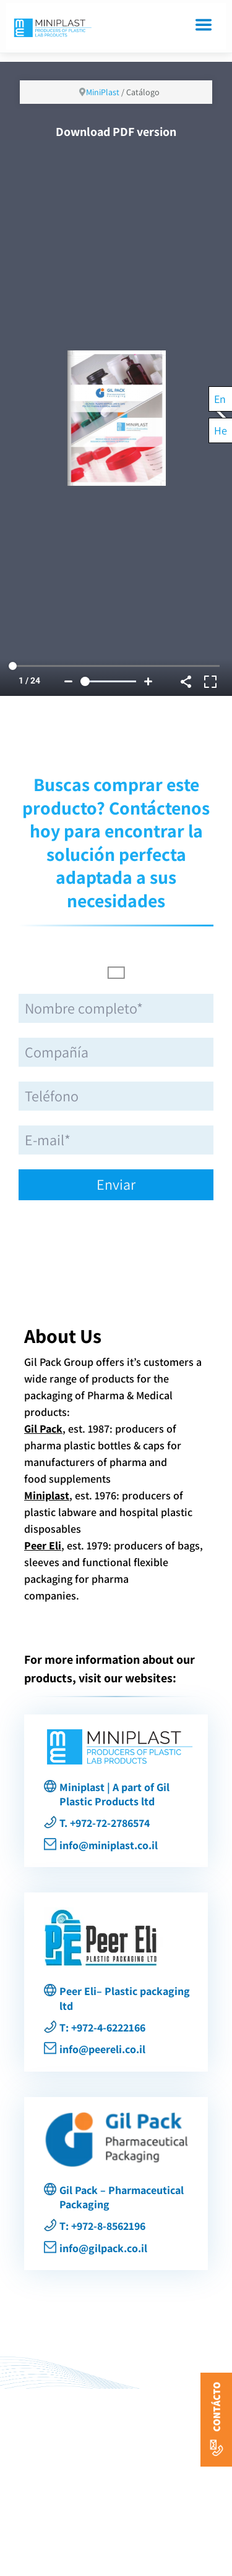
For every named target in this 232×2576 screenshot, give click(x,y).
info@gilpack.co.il (103, 2248)
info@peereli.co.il (102, 2049)
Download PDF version (116, 132)
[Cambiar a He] (220, 430)
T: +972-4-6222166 (102, 2027)
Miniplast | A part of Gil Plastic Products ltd (114, 1794)
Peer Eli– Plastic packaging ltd (124, 1998)
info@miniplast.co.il (108, 1845)
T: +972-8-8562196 (102, 2226)
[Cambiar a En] (220, 399)
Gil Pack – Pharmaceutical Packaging (121, 2197)
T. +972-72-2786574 (104, 1823)
